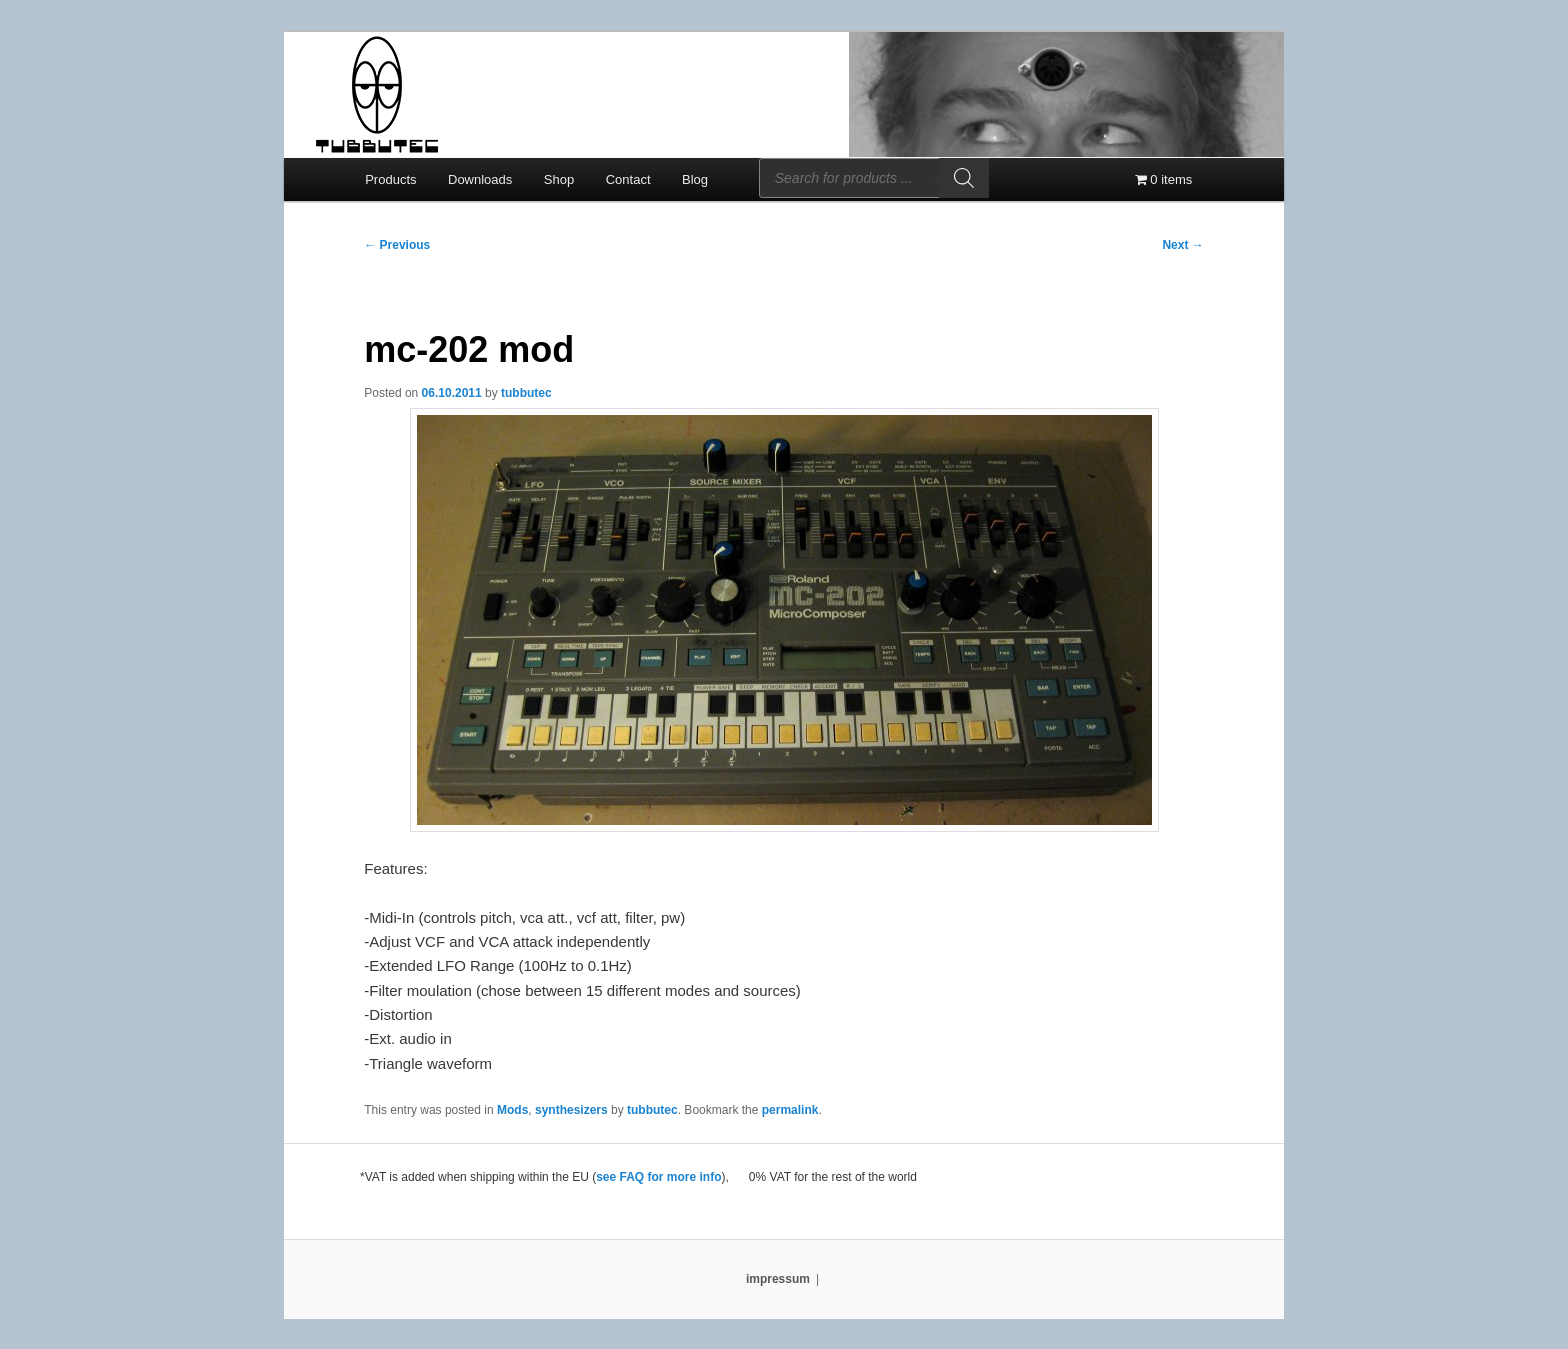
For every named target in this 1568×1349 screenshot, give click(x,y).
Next (1182, 245)
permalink (790, 1110)
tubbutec (526, 393)
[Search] (964, 178)
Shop (559, 179)
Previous (397, 245)
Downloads (480, 179)
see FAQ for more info (658, 1177)
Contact (628, 179)
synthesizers (571, 1110)
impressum (778, 1279)
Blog (695, 179)
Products (390, 179)
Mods (512, 1110)
